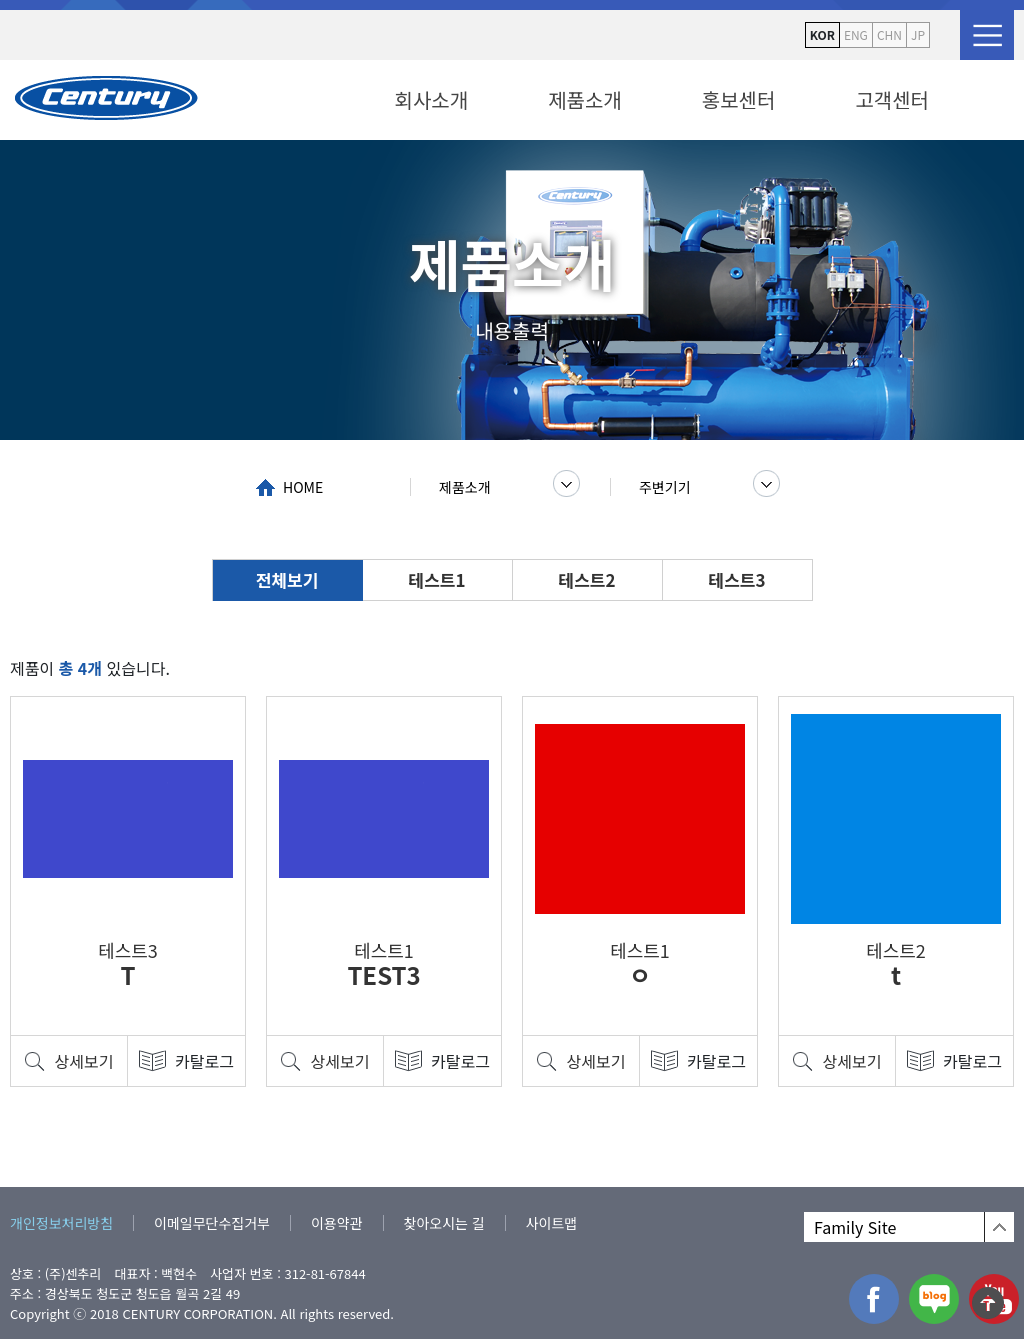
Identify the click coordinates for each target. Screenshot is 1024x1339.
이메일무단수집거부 (212, 1223)
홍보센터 (739, 99)
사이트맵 (552, 1223)
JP (918, 34)
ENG (856, 34)
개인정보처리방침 (61, 1223)
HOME (303, 487)
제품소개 (585, 99)
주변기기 (665, 487)
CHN (889, 34)
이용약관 (337, 1223)
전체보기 (287, 579)
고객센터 (892, 99)
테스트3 (737, 579)
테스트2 (587, 579)
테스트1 (437, 579)
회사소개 (432, 99)
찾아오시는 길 (444, 1223)
